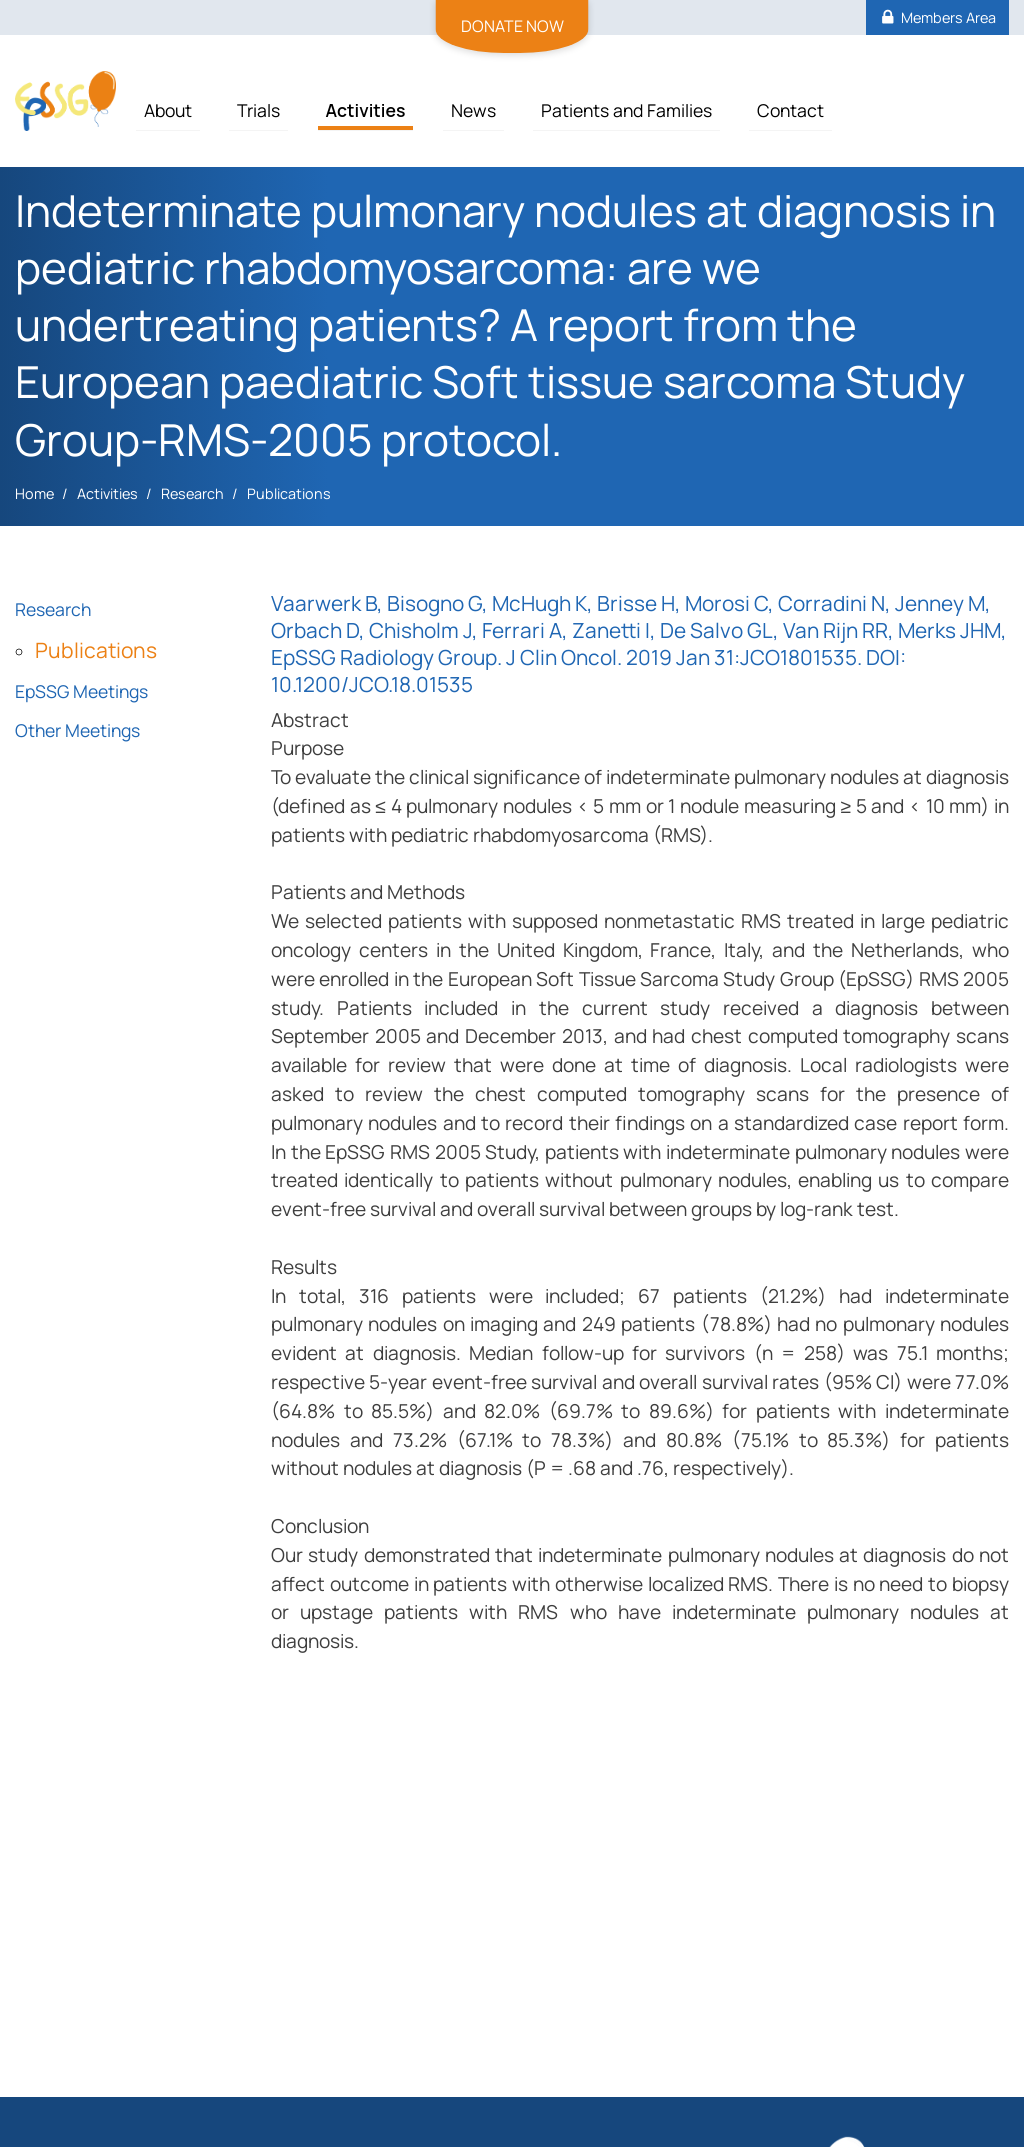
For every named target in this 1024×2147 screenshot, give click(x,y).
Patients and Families (626, 110)
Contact (790, 110)
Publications (289, 493)
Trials (258, 110)
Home (34, 493)
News (473, 110)
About (168, 110)
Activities (366, 110)
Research (192, 493)
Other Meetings (77, 730)
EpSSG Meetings (81, 691)
